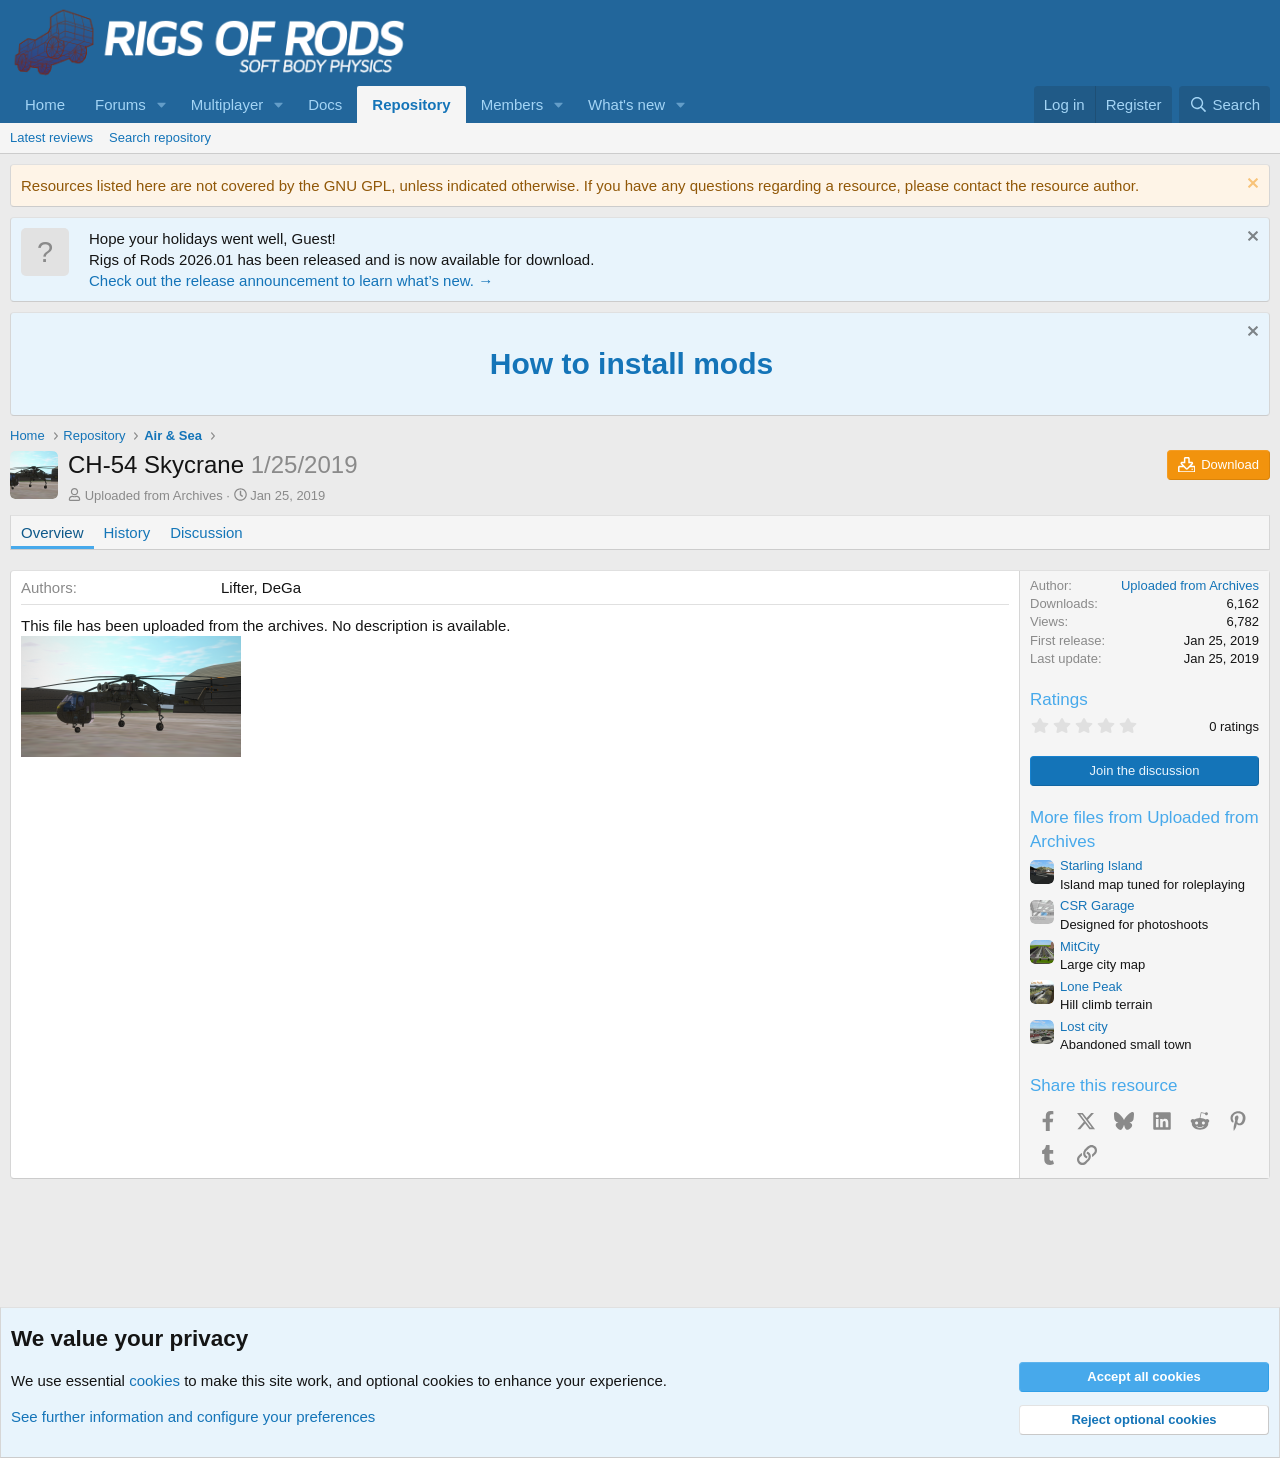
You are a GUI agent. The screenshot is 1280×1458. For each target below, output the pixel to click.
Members (512, 104)
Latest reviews (51, 137)
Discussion (206, 532)
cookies (154, 1380)
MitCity (1080, 946)
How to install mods (631, 363)
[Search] (1224, 104)
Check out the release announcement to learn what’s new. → (291, 280)
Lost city (1084, 1026)
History (127, 532)
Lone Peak (1091, 986)
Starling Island (1101, 865)
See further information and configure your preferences (193, 1416)
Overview (52, 532)
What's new (626, 104)
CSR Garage (1097, 905)
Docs (325, 104)
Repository (411, 104)
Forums (120, 104)
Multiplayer (227, 104)
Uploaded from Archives (154, 495)
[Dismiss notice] (1250, 185)
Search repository (160, 137)
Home (45, 104)
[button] (162, 104)
